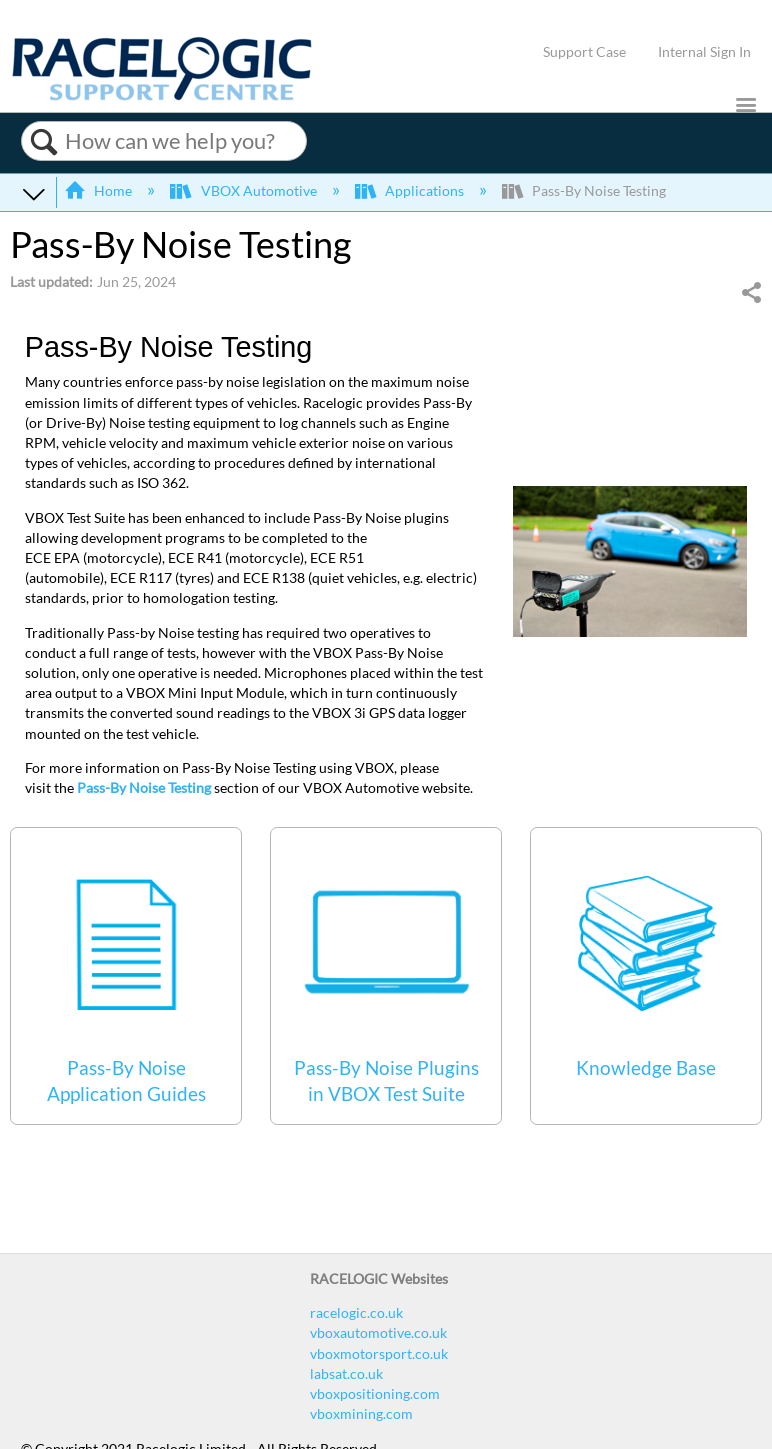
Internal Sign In (704, 51)
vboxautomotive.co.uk (378, 1332)
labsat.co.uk (346, 1373)
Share (751, 292)
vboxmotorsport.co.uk (379, 1353)
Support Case (584, 51)
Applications (411, 190)
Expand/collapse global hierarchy (34, 193)
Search (43, 142)
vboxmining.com (361, 1413)
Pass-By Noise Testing (144, 787)
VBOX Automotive (244, 190)
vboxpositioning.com (375, 1393)
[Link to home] (162, 95)
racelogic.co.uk (356, 1312)
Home (99, 190)
